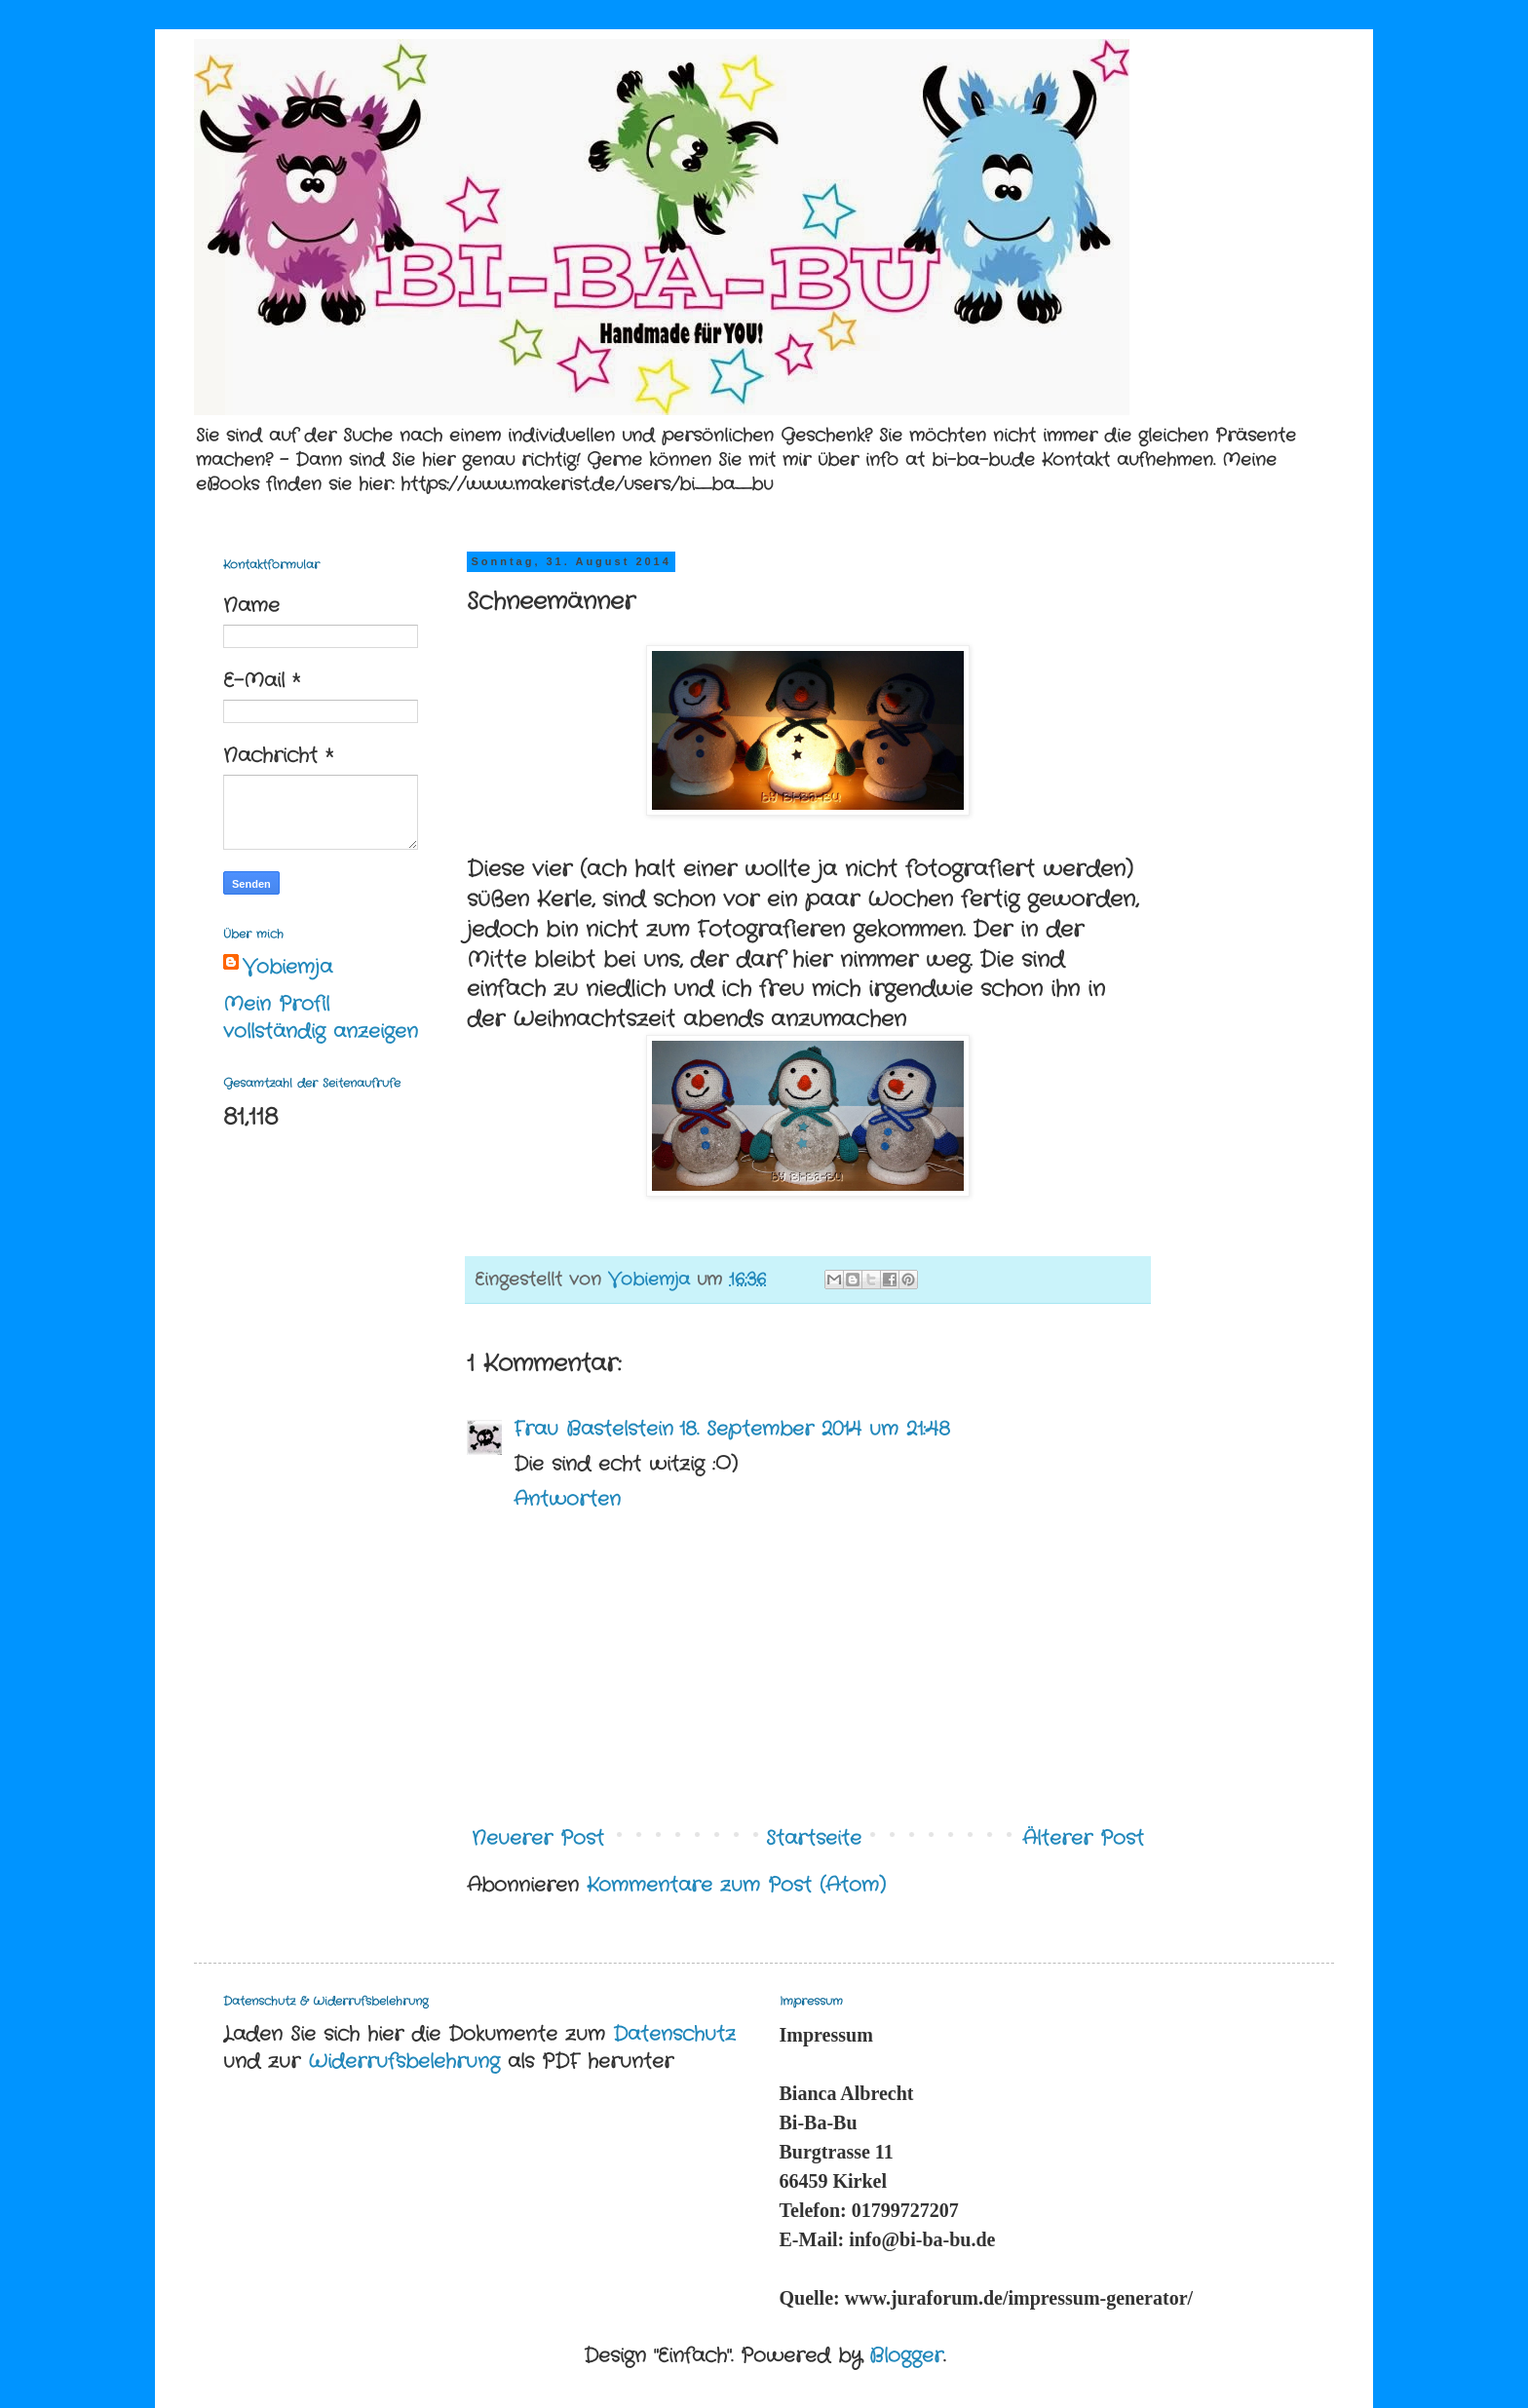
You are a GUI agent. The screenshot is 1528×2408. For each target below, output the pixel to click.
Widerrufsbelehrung (404, 2061)
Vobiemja (287, 967)
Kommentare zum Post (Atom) (736, 1885)
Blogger (906, 2356)
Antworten (567, 1499)
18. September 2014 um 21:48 (814, 1429)
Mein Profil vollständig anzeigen (320, 1018)
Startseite (813, 1838)
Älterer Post (1083, 1838)
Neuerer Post (538, 1838)
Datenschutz (674, 2034)
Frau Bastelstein (593, 1429)
